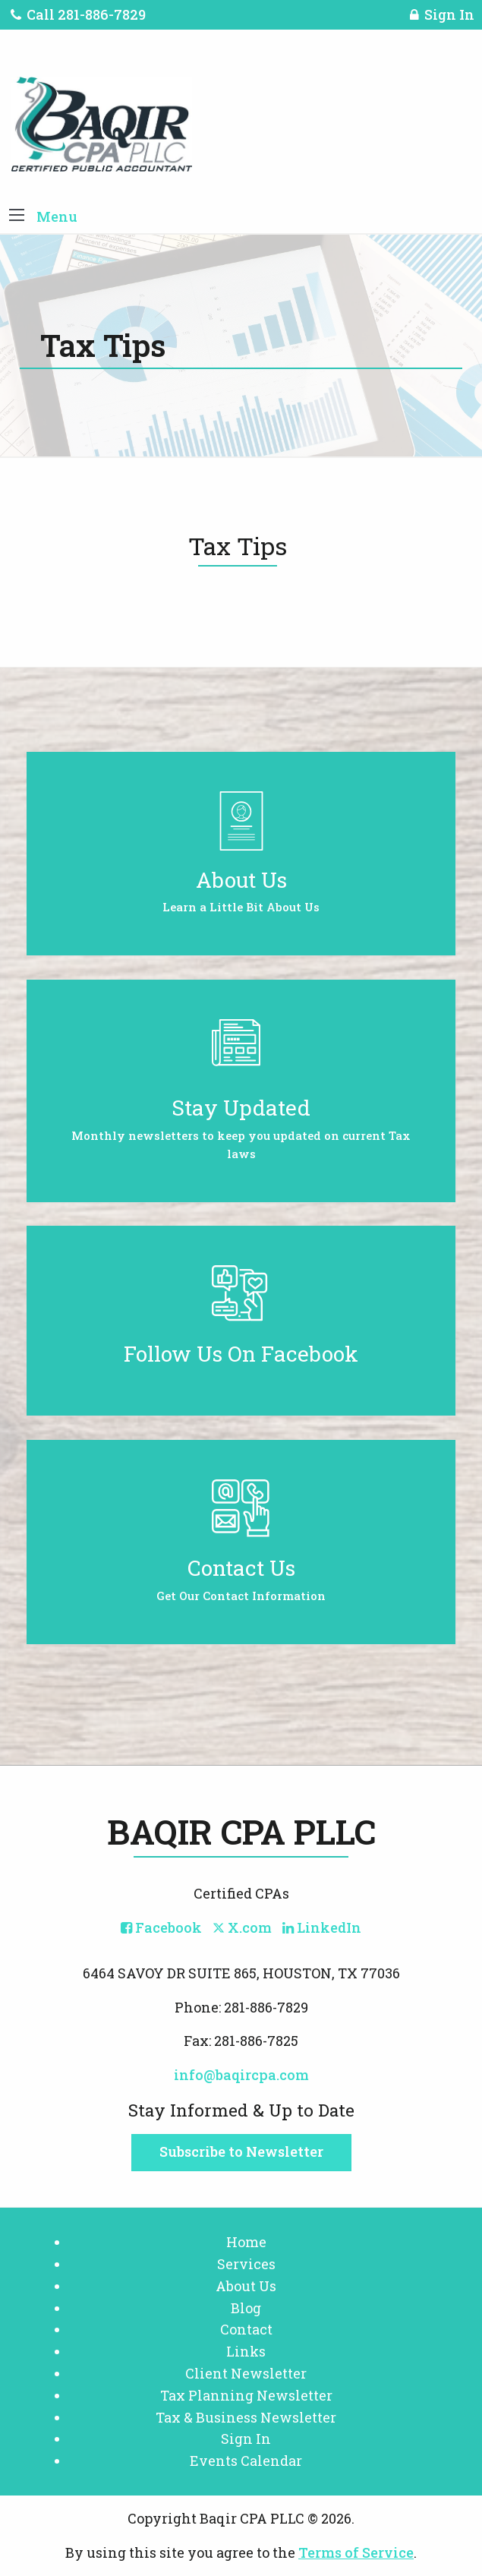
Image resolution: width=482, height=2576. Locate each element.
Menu (56, 216)
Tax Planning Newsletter (246, 2395)
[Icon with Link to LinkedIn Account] (321, 1927)
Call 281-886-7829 (78, 14)
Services (246, 2264)
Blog (246, 2308)
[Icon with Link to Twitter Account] (242, 1927)
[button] (16, 216)
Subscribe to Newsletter (241, 2151)
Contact (246, 2329)
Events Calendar (246, 2460)
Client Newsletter (246, 2373)
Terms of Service (356, 2552)
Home (246, 2242)
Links (246, 2351)
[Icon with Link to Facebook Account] (161, 1927)
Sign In (442, 16)
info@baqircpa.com (241, 2075)
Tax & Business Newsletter (246, 2417)
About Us (246, 2286)
